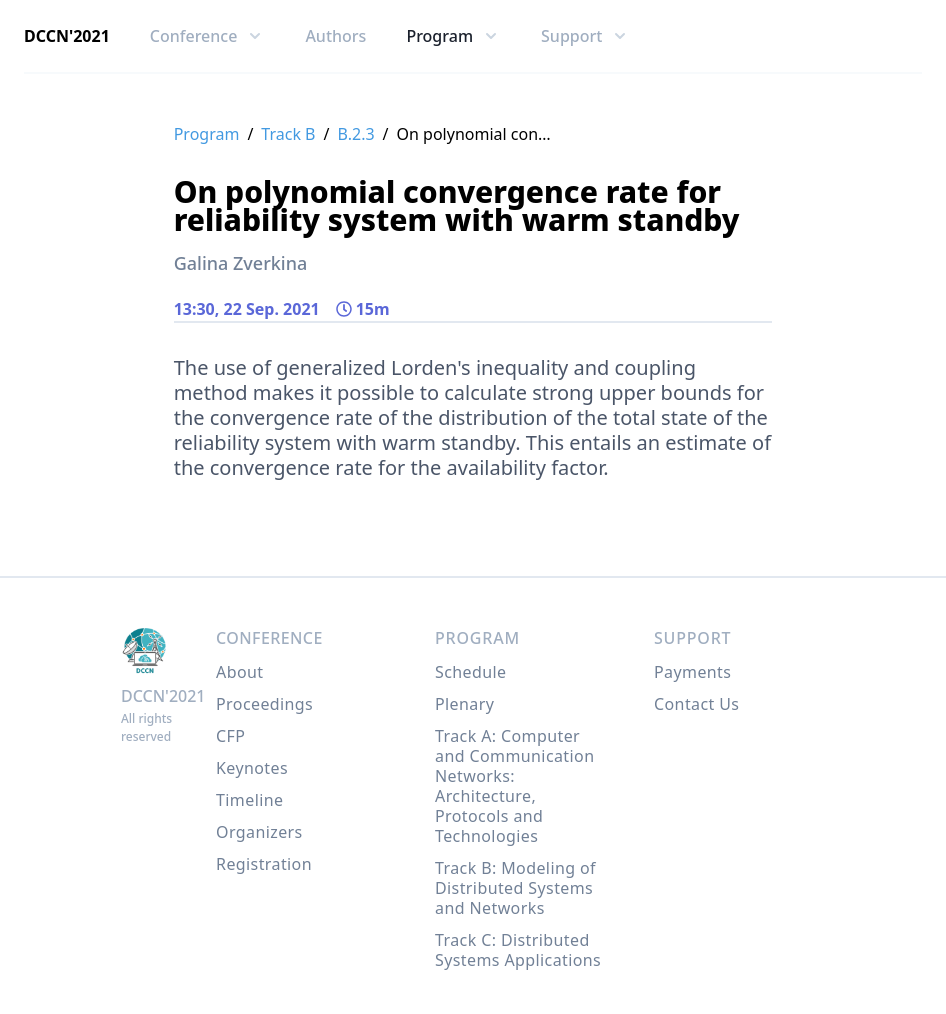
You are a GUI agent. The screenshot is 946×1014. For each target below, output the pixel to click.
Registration (264, 864)
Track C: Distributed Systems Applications (518, 950)
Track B (288, 134)
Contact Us (696, 704)
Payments (692, 672)
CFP (230, 736)
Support (692, 638)
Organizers (259, 832)
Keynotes (252, 768)
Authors (335, 36)
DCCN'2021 (67, 36)
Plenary (464, 704)
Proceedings (264, 704)
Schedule (470, 672)
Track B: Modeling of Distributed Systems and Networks (515, 888)
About (239, 672)
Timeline (249, 800)
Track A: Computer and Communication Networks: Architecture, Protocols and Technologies (514, 786)
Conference (269, 638)
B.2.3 (355, 134)
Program (207, 134)
